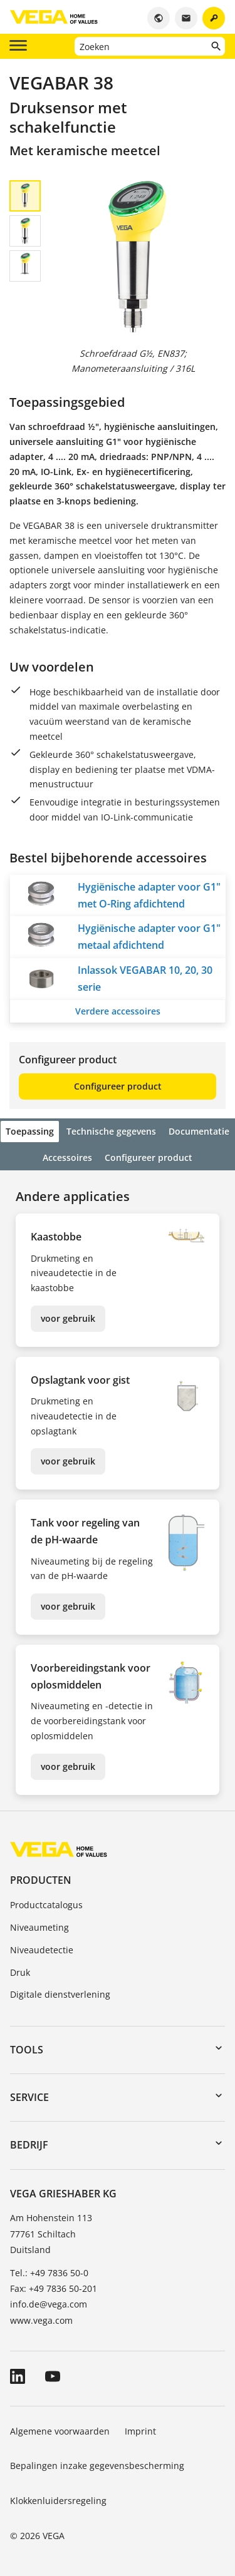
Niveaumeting (39, 1927)
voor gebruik (68, 1318)
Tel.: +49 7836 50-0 (49, 2273)
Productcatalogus (46, 1905)
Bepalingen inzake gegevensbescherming (97, 2465)
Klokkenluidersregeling (58, 2501)
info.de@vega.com (48, 2304)
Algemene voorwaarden (60, 2431)
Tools (26, 2050)
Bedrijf (29, 2145)
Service (29, 2097)
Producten (40, 1880)
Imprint (140, 2431)
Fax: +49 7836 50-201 (53, 2288)
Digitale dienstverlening (60, 1994)
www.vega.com (41, 2320)
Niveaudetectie (41, 1950)
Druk (20, 1972)
